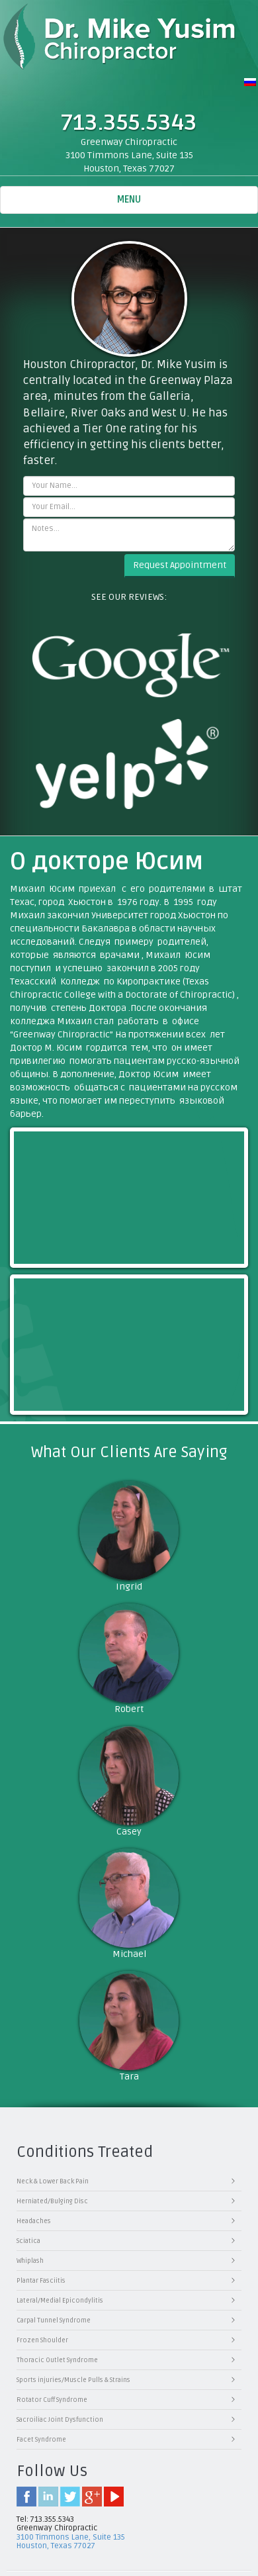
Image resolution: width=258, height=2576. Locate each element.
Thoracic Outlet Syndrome (57, 2360)
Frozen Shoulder (42, 2340)
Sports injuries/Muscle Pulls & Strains (73, 2380)
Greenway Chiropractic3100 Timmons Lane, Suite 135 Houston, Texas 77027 (129, 155)
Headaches (34, 2221)
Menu (141, 203)
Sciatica (28, 2241)
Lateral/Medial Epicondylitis (60, 2301)
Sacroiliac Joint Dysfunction (60, 2420)
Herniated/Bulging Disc (52, 2201)
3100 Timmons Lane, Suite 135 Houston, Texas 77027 (71, 2541)
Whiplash (30, 2261)
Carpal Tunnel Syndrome (54, 2320)
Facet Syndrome (41, 2440)
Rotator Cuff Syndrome (52, 2400)
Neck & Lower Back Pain (53, 2181)
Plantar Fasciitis (41, 2281)
